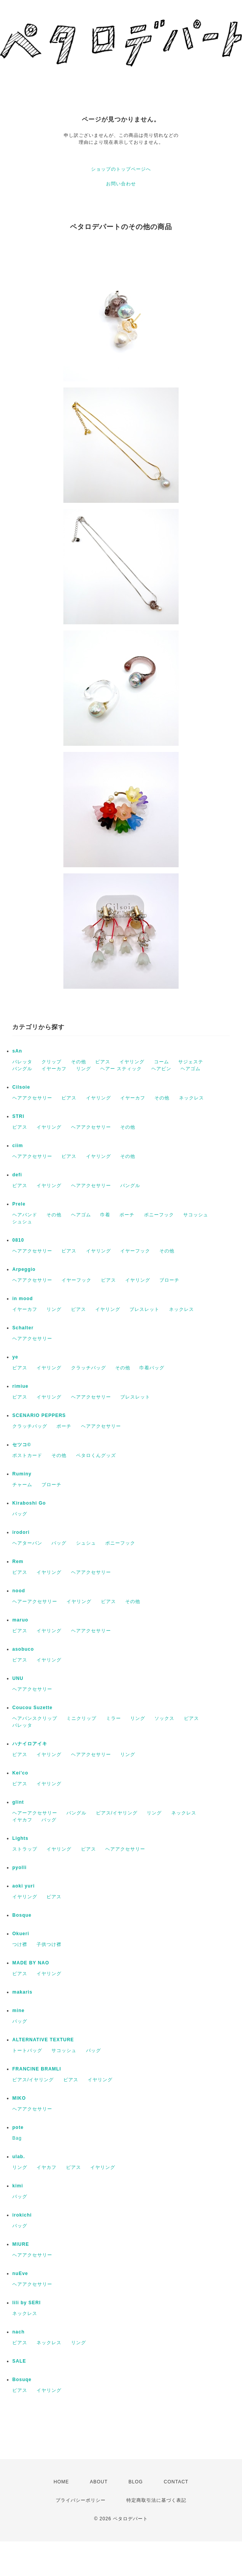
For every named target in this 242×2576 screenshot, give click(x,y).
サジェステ (190, 1061)
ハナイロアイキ (29, 1743)
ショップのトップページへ (121, 169)
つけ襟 (19, 1944)
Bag (17, 2138)
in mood (22, 1298)
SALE (19, 2361)
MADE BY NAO (30, 1963)
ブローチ (169, 1280)
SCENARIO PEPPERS (39, 1415)
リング (83, 1068)
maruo (20, 1620)
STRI (18, 1116)
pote (17, 2127)
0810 (18, 1240)
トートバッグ (27, 2050)
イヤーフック (135, 1251)
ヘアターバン (27, 1543)
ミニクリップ (81, 1718)
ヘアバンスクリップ (34, 1718)
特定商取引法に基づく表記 (156, 2500)
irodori (21, 1532)
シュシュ (22, 1221)
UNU (17, 1678)
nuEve (20, 2273)
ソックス (164, 1718)
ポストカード (27, 1455)
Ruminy (21, 1474)
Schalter (22, 1327)
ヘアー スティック (121, 1068)
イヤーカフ (53, 1068)
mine (18, 2010)
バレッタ (22, 1061)
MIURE (20, 2244)
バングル (22, 1068)
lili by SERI (26, 2302)
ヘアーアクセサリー (34, 1601)
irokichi (22, 2215)
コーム (161, 1061)
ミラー (113, 1718)
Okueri (20, 1933)
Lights (20, 1838)
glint (18, 1802)
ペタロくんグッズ (96, 1455)
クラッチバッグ (88, 1367)
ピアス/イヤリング (117, 1813)
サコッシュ (195, 1214)
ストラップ (24, 1849)
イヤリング (131, 1061)
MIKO (19, 2098)
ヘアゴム (191, 1068)
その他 (78, 1061)
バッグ (19, 1514)
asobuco (23, 1649)
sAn (17, 1051)
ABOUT (99, 2482)
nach (18, 2332)
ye (15, 1357)
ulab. (18, 2156)
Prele (18, 1204)
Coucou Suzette (32, 1707)
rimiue (20, 1386)
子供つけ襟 (48, 1944)
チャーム (22, 1484)
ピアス (102, 1061)
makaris (22, 1992)
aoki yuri (23, 1886)
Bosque (21, 1915)
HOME (61, 2482)
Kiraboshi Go (29, 1503)
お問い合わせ (121, 183)
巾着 (105, 1214)
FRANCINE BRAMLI (36, 2069)
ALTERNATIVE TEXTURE (43, 2039)
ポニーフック (159, 1214)
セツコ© (21, 1444)
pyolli (19, 1867)
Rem (17, 1561)
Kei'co (20, 1773)
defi (17, 1174)
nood (18, 1590)
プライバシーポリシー (81, 2500)
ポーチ (126, 1214)
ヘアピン (161, 1068)
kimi (17, 2186)
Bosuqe (21, 2379)
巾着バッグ (151, 1367)
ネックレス (191, 1098)
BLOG (136, 2482)
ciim (17, 1145)
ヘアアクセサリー (32, 1098)
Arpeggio (24, 1269)
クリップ (51, 1061)
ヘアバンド (24, 1214)
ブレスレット (144, 1309)
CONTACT (176, 2482)
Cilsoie (21, 1087)
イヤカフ (22, 1820)
